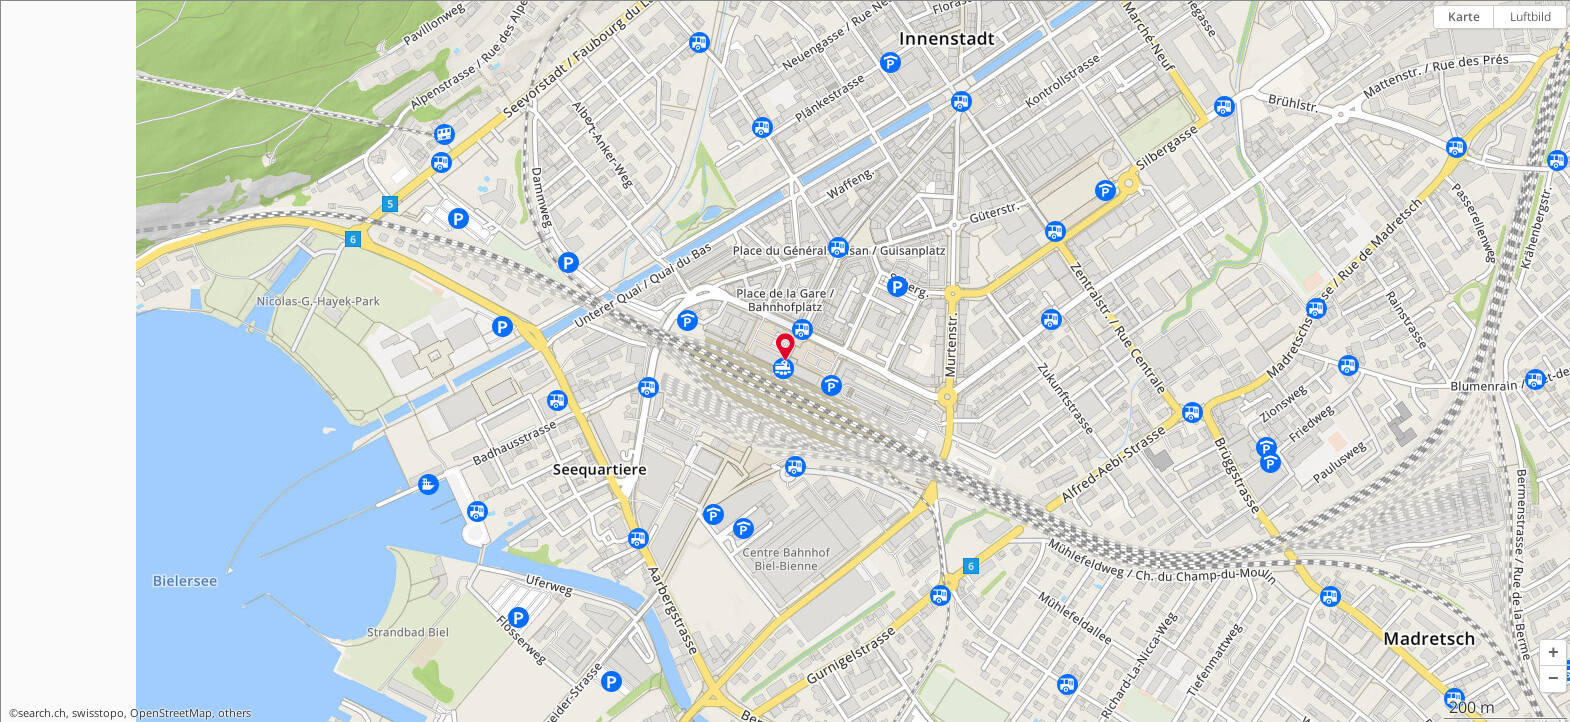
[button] (1553, 653)
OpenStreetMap (171, 713)
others (234, 713)
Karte (1464, 16)
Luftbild (1530, 16)
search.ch (42, 713)
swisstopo (98, 713)
